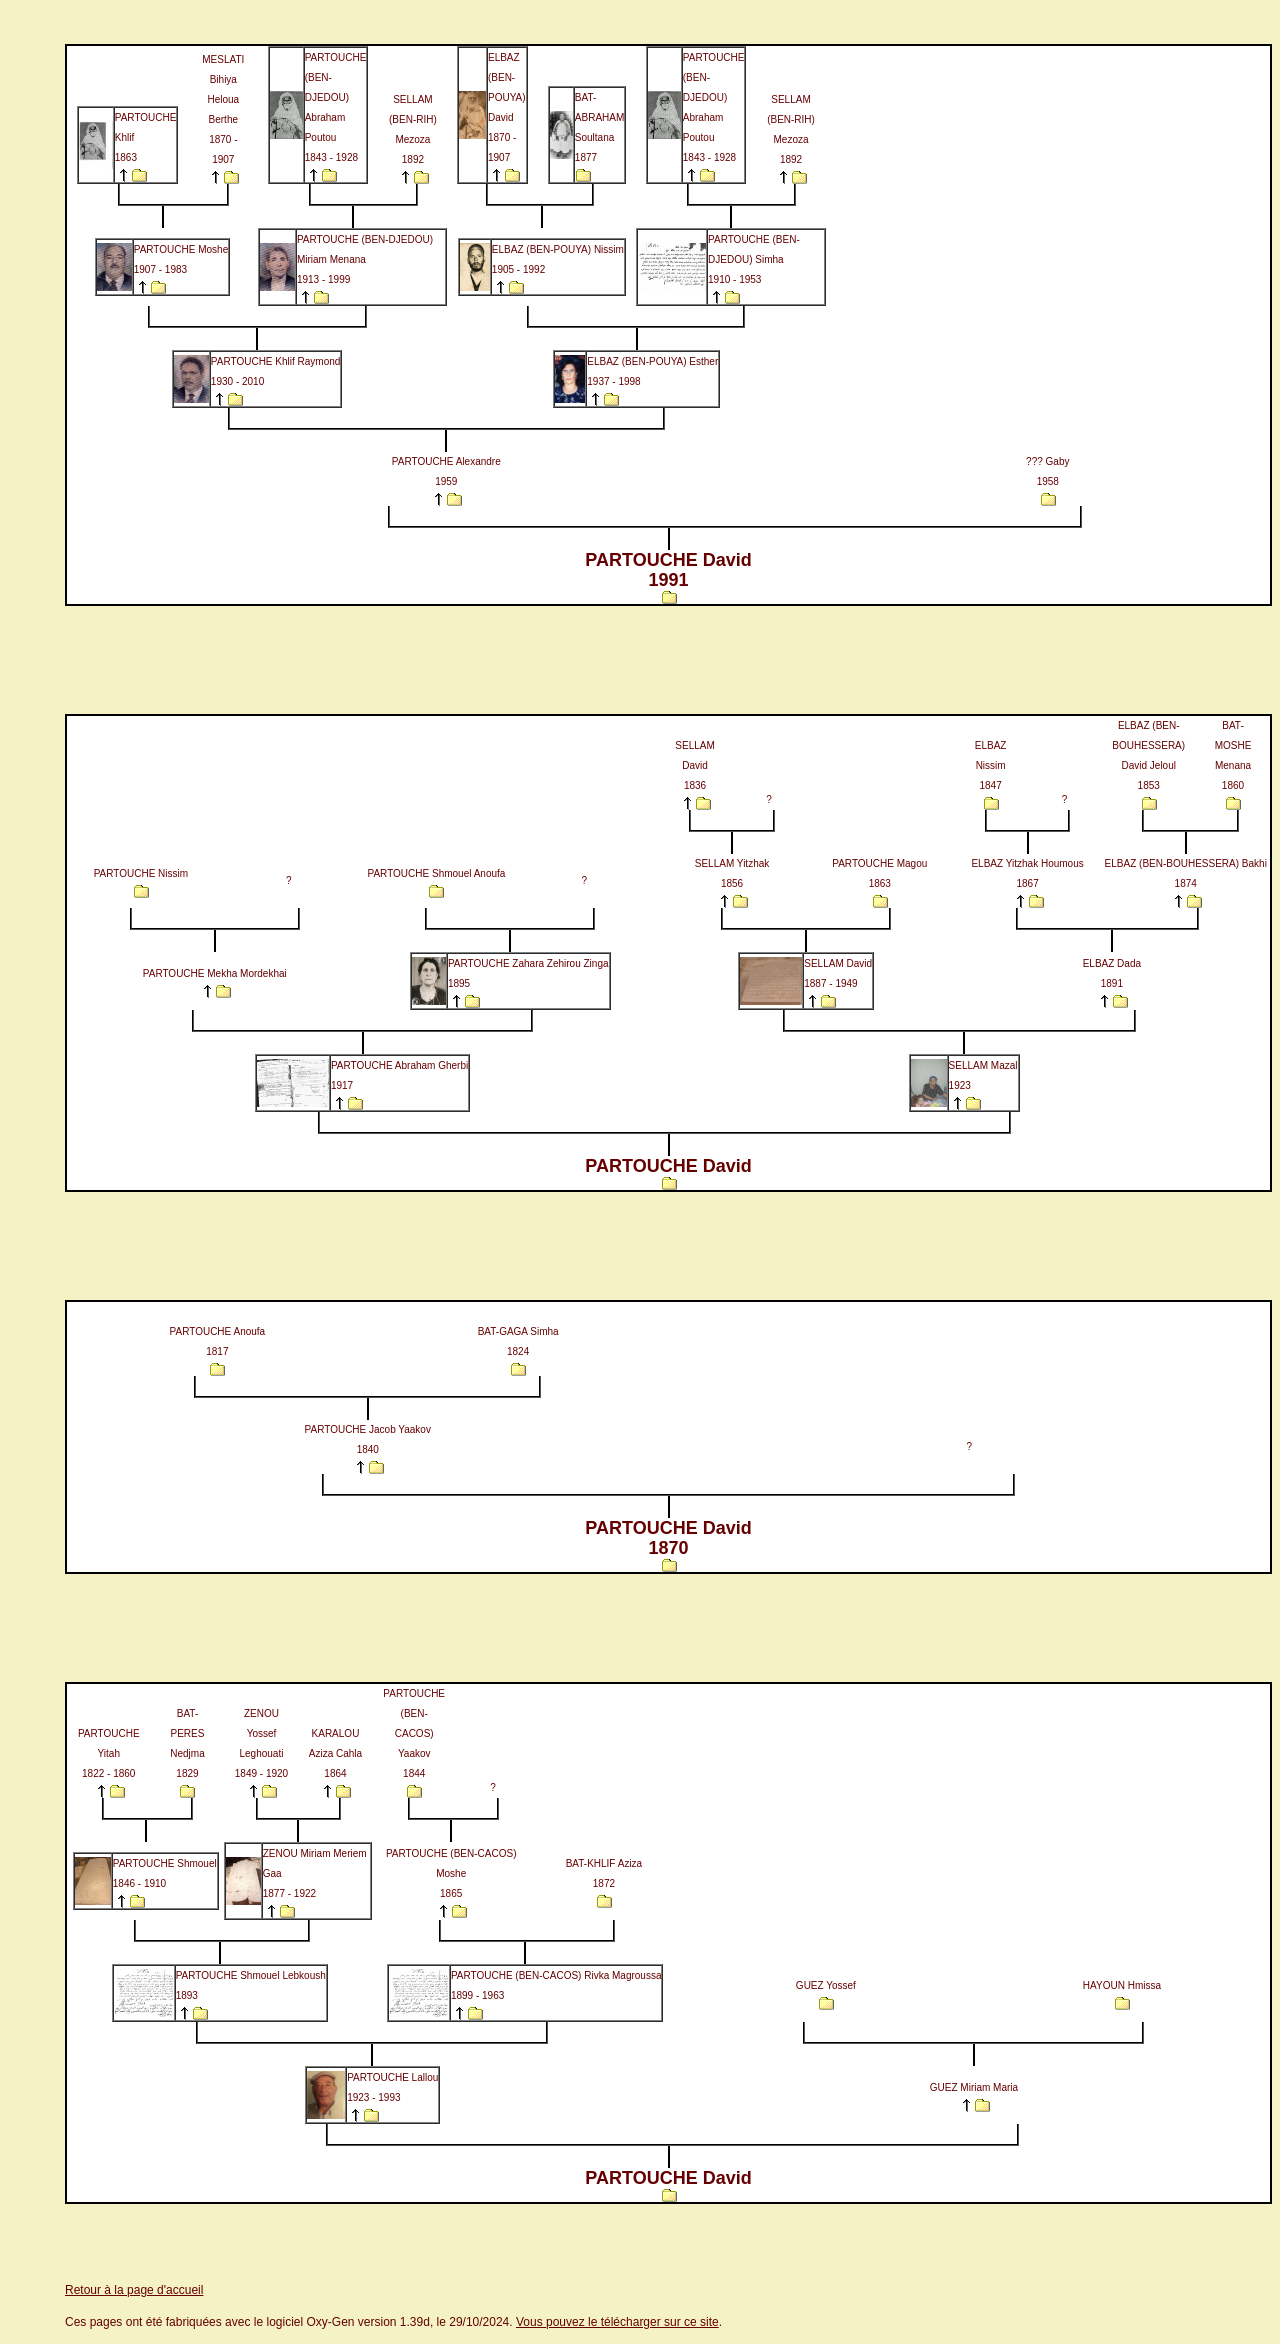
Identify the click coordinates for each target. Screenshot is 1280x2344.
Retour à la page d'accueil (134, 2290)
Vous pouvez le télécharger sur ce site (617, 2322)
